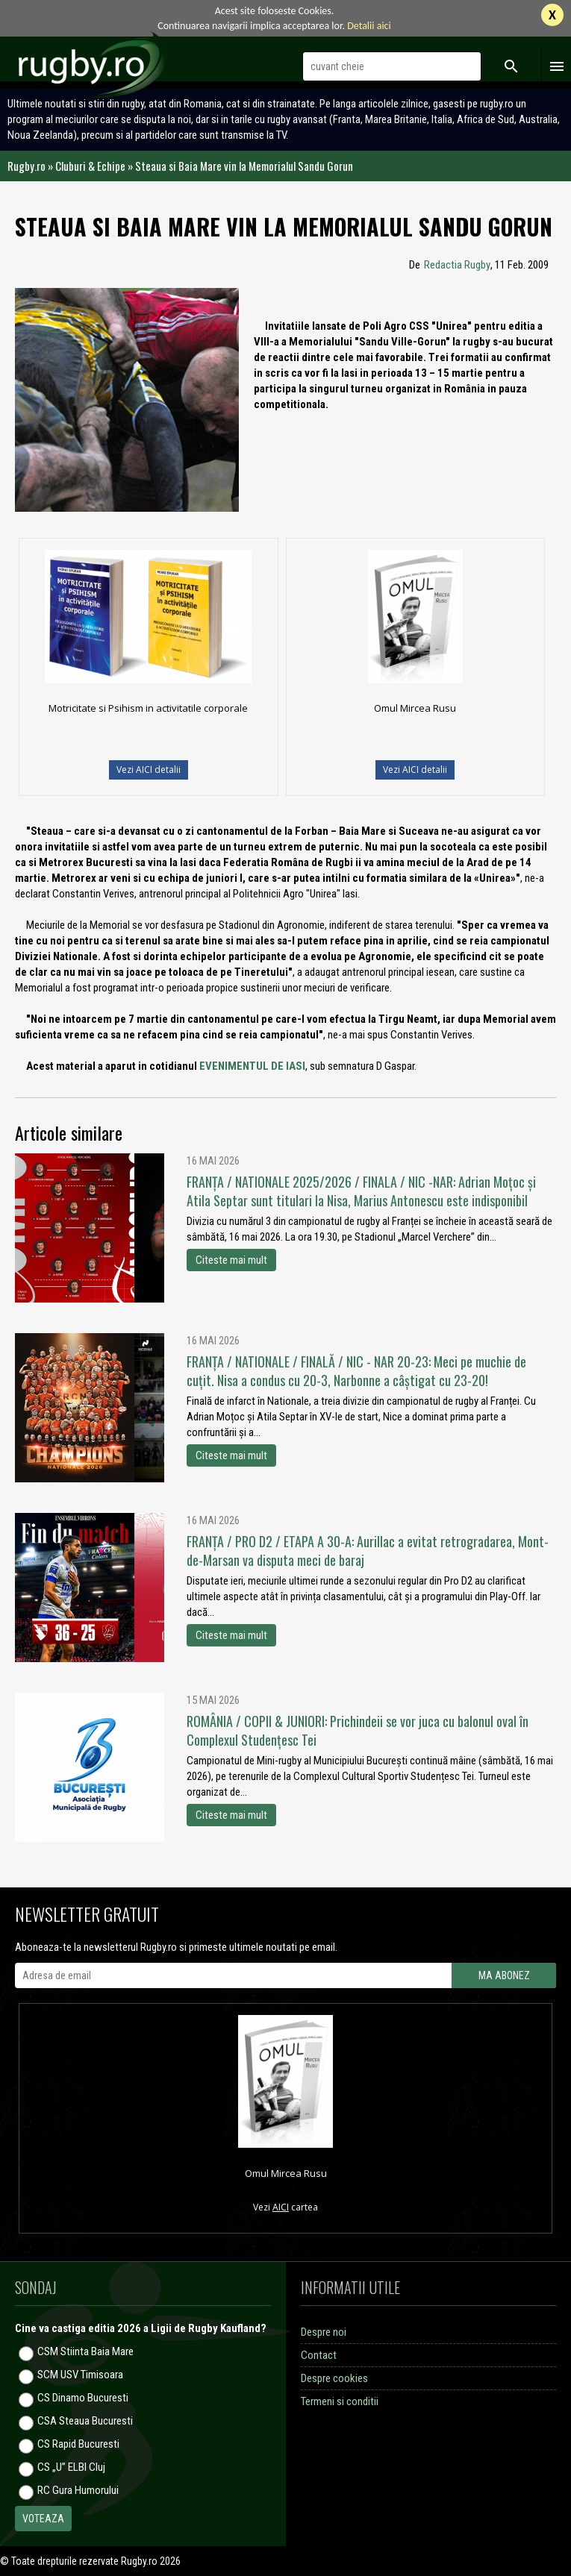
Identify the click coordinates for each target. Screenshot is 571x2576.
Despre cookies (334, 2378)
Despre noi (323, 2332)
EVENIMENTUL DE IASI (252, 1066)
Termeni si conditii (339, 2401)
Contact (319, 2355)
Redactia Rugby (457, 265)
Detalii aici (369, 25)
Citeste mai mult (231, 1260)
